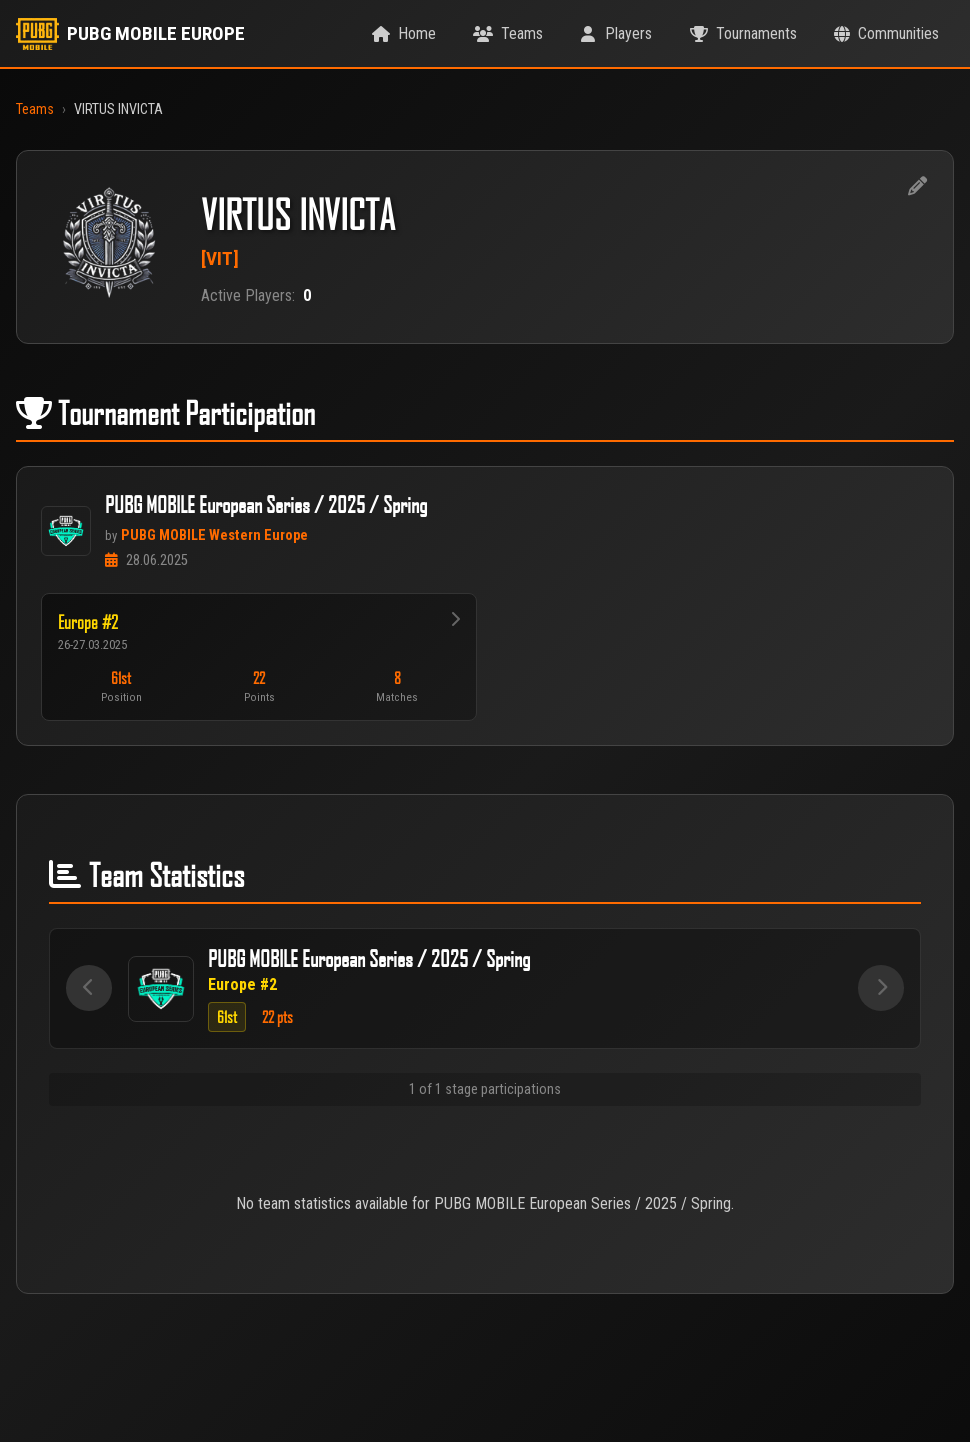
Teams (35, 109)
